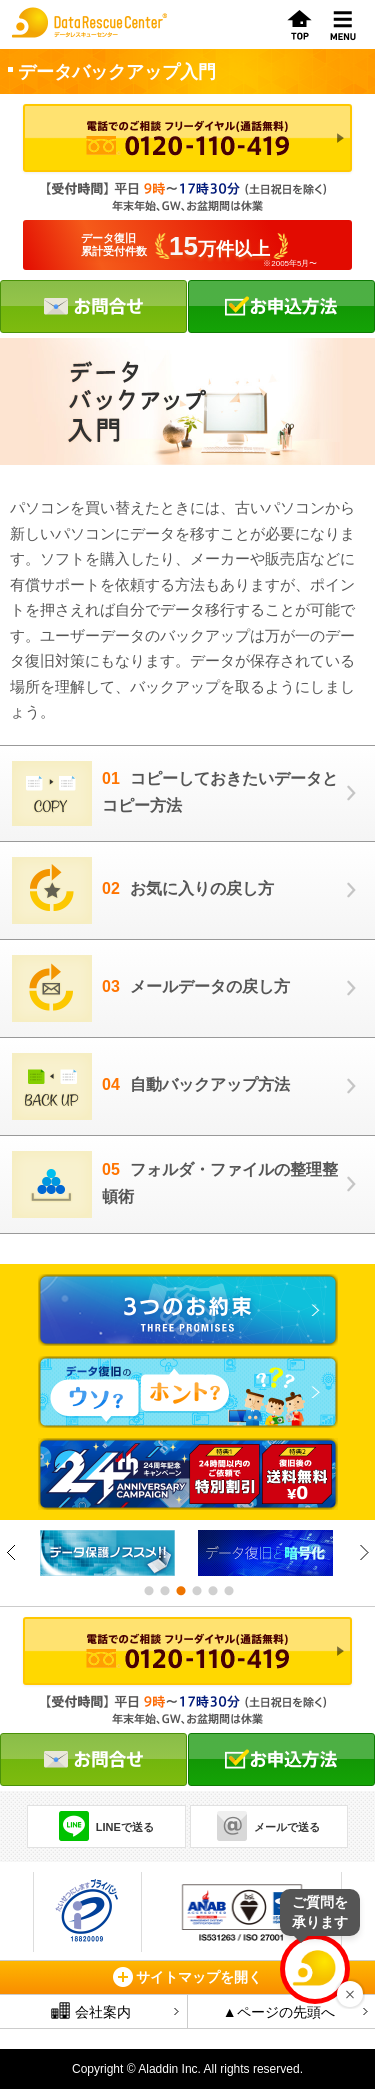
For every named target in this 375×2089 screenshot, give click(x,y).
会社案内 (91, 2011)
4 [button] (196, 1591)
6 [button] (228, 1591)
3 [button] (180, 1591)
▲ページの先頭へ (279, 2012)
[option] (109, 1553)
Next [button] (363, 1552)
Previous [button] (11, 1552)
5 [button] (212, 1591)
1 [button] (148, 1591)
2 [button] (164, 1591)
